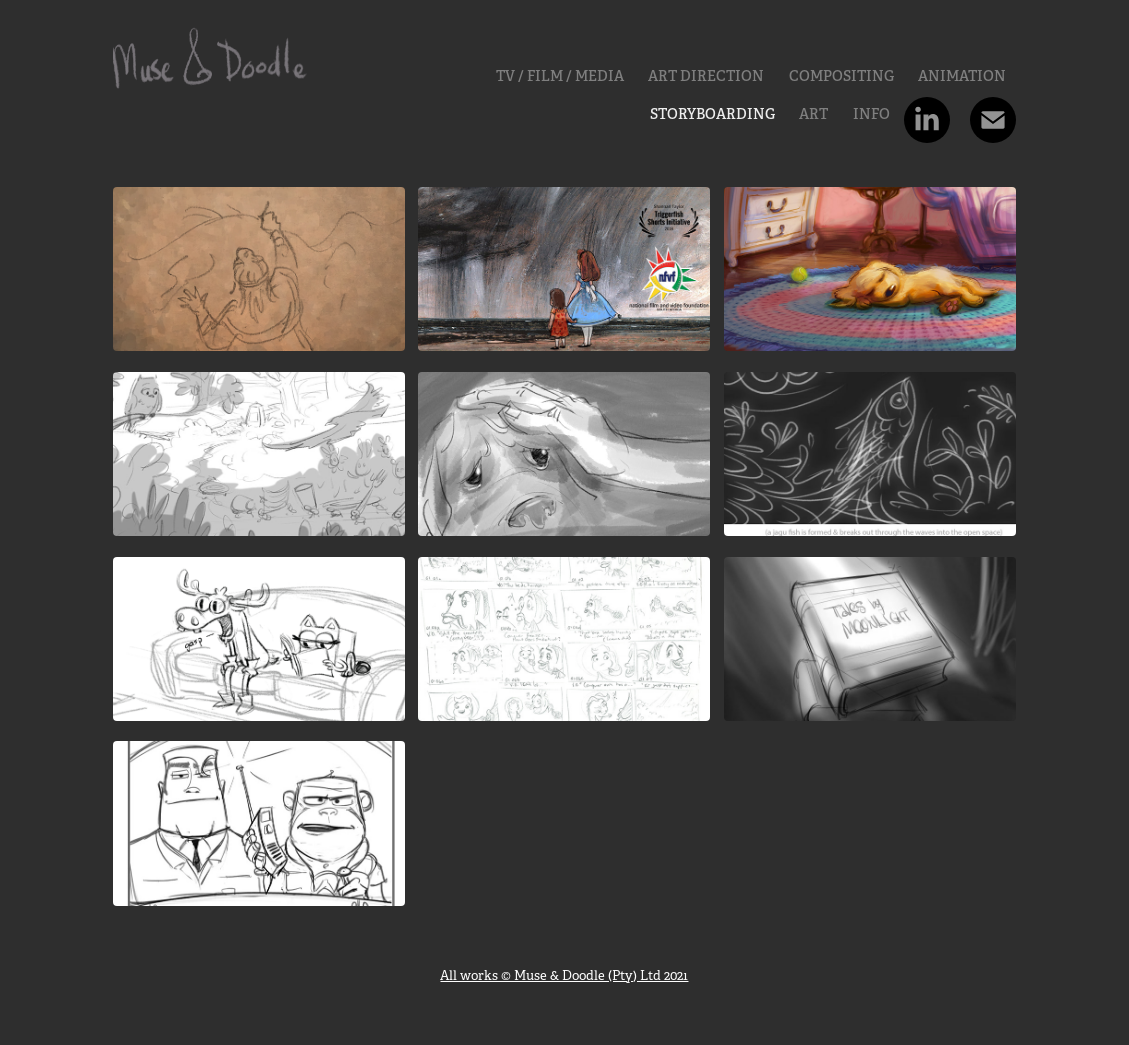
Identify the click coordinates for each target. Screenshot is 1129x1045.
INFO (871, 114)
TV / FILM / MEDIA (560, 76)
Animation (962, 76)
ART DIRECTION (706, 76)
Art (813, 114)
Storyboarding (712, 114)
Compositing (841, 76)
